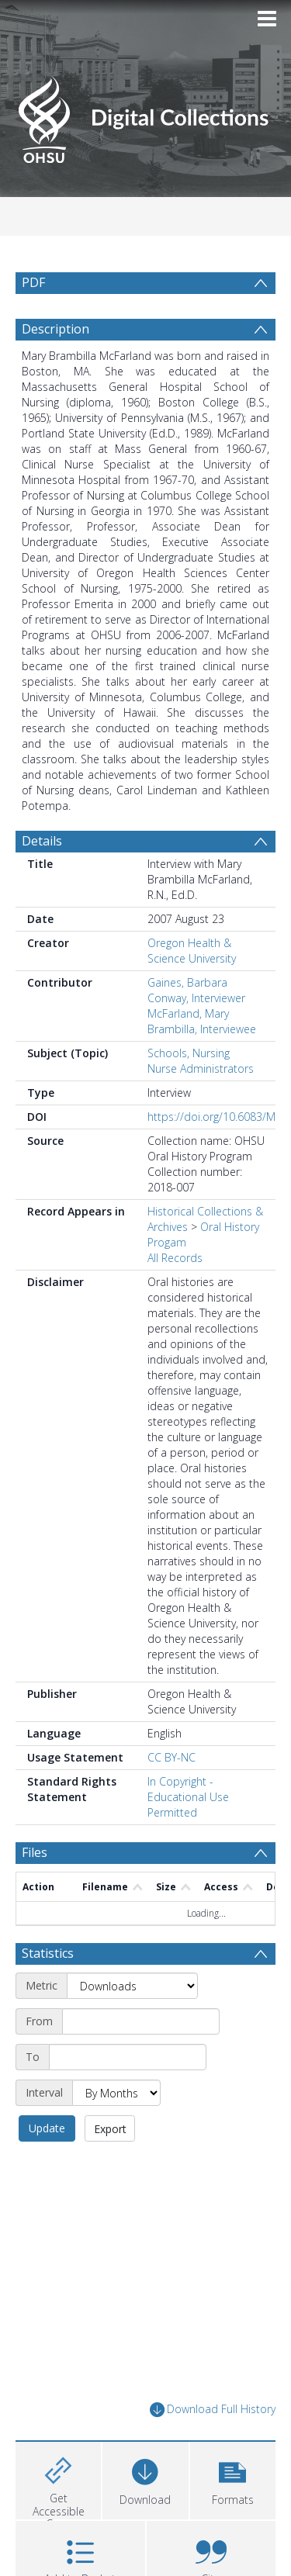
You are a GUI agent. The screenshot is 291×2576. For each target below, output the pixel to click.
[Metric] (132, 1986)
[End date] (127, 2057)
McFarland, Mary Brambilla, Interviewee (201, 1021)
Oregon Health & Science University (191, 950)
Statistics (48, 1953)
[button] (232, 2478)
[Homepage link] (146, 115)
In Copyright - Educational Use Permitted (188, 1797)
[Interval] (116, 2093)
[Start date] (141, 2021)
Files (34, 1852)
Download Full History (212, 2409)
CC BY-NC (171, 1757)
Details (42, 840)
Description (55, 328)
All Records (175, 1257)
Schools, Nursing (188, 1053)
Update (47, 2128)
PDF (33, 282)
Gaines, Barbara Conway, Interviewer (196, 990)
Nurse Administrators (200, 1068)
